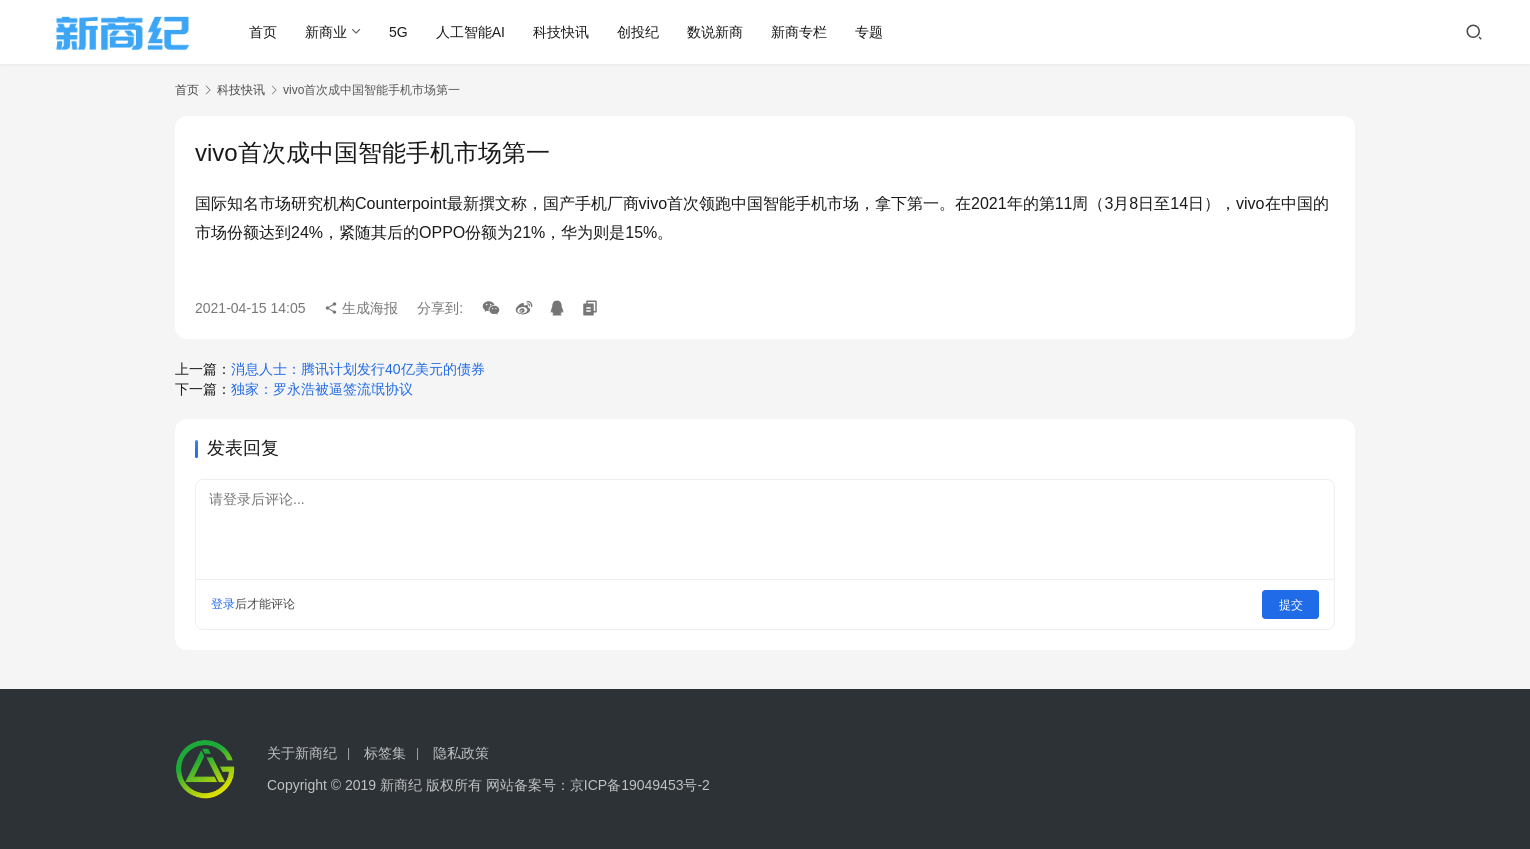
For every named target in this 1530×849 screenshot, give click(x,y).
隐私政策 (461, 753)
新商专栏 (802, 32)
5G (401, 32)
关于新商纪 (302, 753)
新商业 (329, 32)
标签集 (385, 753)
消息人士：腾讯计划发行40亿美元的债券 (358, 369)
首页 (266, 32)
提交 (1291, 604)
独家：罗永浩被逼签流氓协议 (322, 389)
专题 (872, 32)
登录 (223, 604)
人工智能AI (472, 32)
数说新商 (718, 32)
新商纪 (401, 785)
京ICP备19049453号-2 (640, 785)
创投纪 (641, 32)
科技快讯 (564, 32)
